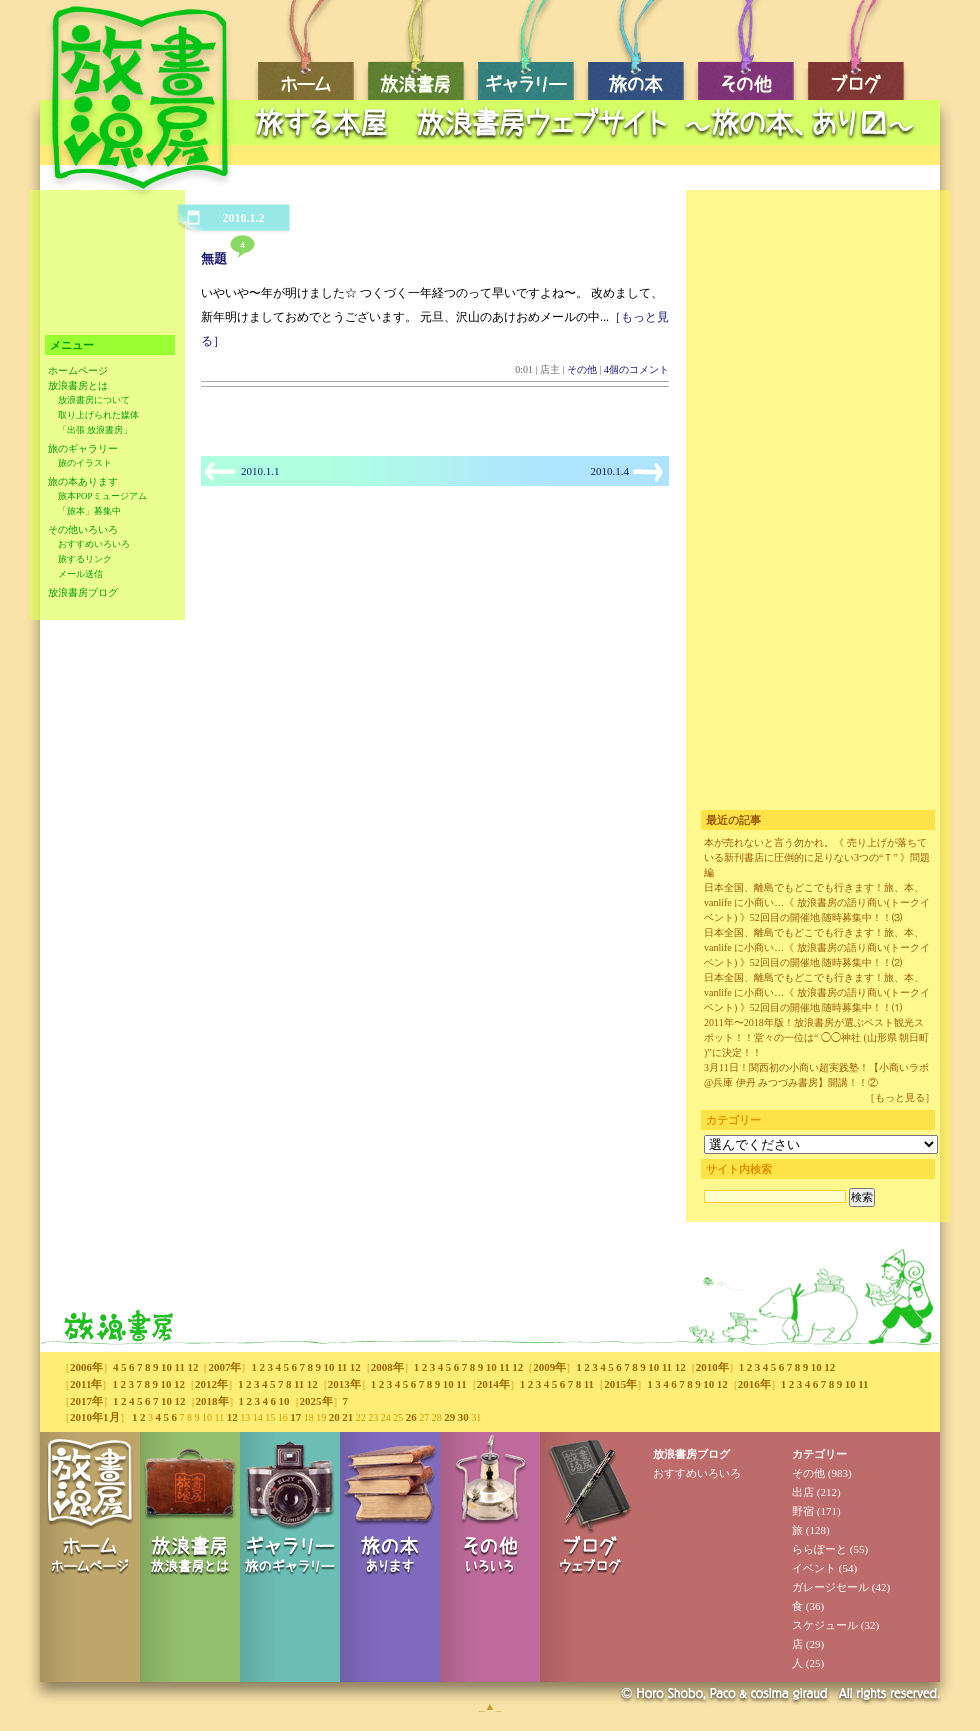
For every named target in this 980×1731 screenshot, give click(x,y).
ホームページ (78, 370)
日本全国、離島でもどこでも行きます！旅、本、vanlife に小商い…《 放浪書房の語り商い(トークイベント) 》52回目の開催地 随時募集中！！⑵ (817, 947)
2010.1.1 (260, 471)
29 (449, 1417)
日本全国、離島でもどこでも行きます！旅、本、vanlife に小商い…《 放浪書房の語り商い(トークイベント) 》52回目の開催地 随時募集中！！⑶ (817, 902)
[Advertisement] (590, 155)
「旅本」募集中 (89, 511)
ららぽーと (819, 1549)
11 (180, 1367)
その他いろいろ (83, 529)
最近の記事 (733, 820)
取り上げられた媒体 (98, 415)
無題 (214, 258)
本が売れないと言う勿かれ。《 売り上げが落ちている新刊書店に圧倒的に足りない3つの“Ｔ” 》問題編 (817, 857)
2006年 (86, 1367)
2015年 (620, 1384)
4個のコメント (636, 369)
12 (192, 1367)
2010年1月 (95, 1417)
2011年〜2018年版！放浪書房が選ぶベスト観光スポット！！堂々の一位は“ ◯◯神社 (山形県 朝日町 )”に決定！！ (816, 1037)
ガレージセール (830, 1587)
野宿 (803, 1511)
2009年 (549, 1367)
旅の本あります (83, 481)
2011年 (86, 1384)
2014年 (493, 1384)
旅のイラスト (85, 463)
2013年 (344, 1384)
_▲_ (490, 1706)
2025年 (316, 1401)
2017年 (86, 1401)
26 (411, 1417)
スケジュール (825, 1625)
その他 (582, 369)
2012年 (211, 1384)
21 (347, 1417)
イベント (814, 1568)
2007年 (224, 1367)
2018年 (212, 1401)
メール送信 (80, 574)
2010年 (712, 1367)
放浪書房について (94, 400)
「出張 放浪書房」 (95, 430)
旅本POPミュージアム (102, 496)
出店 (803, 1492)
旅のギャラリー (83, 448)
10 (166, 1367)
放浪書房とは (78, 385)
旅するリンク (85, 559)
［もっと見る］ (900, 1097)
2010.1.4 (610, 471)
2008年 (387, 1367)
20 (334, 1417)
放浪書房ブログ (83, 592)
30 (463, 1417)
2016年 (754, 1384)
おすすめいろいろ (94, 544)
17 (295, 1417)
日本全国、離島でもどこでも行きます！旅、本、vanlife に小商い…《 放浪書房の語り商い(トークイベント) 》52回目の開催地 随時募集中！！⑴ (817, 992)
